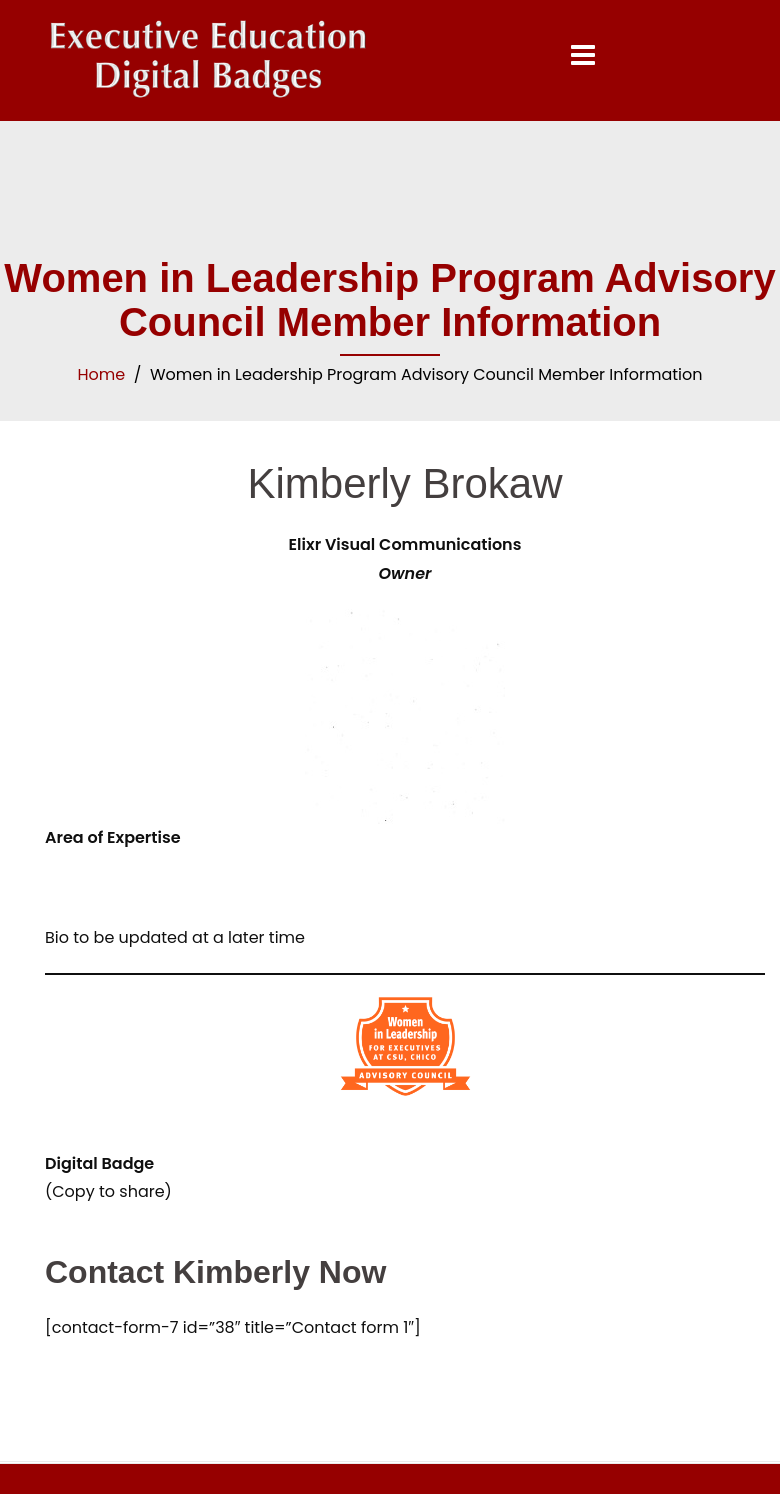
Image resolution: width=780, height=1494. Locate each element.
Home (101, 374)
